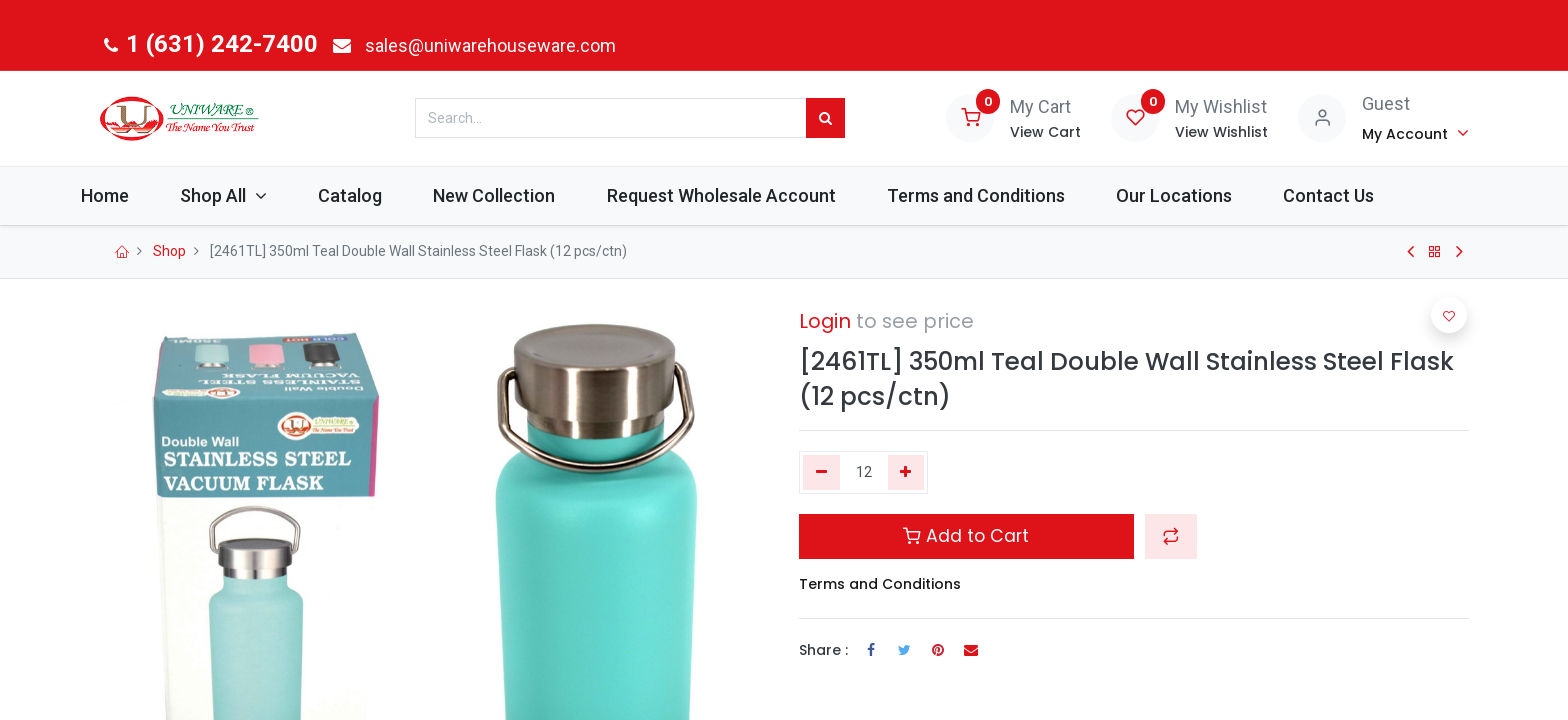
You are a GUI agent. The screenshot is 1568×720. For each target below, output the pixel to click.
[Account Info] (1415, 133)
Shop (169, 251)
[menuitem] (148, 195)
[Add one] (906, 473)
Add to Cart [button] (966, 536)
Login (825, 321)
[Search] (825, 118)
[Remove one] (821, 473)
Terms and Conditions (880, 584)
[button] (1171, 536)
